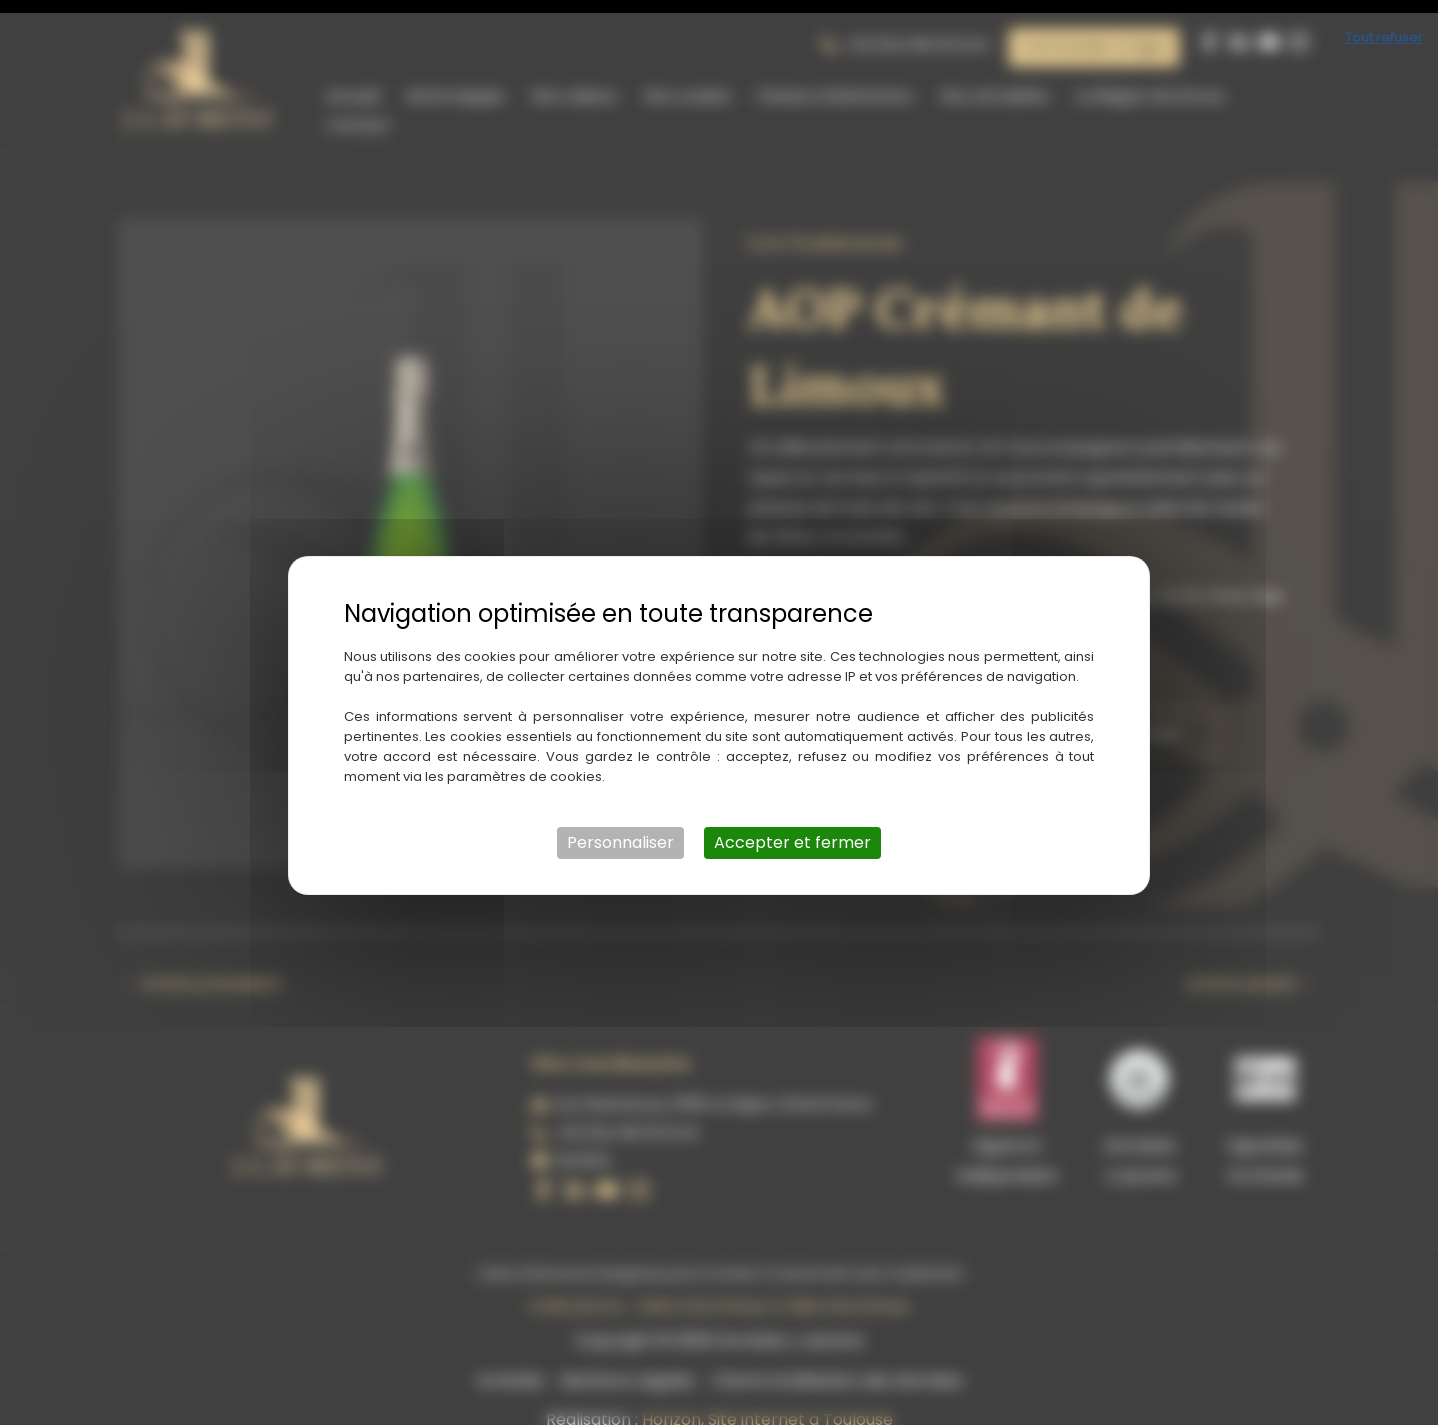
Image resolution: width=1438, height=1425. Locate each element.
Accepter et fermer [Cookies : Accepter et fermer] (792, 829)
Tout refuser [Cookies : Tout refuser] (1384, 24)
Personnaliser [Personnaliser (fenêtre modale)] (620, 829)
